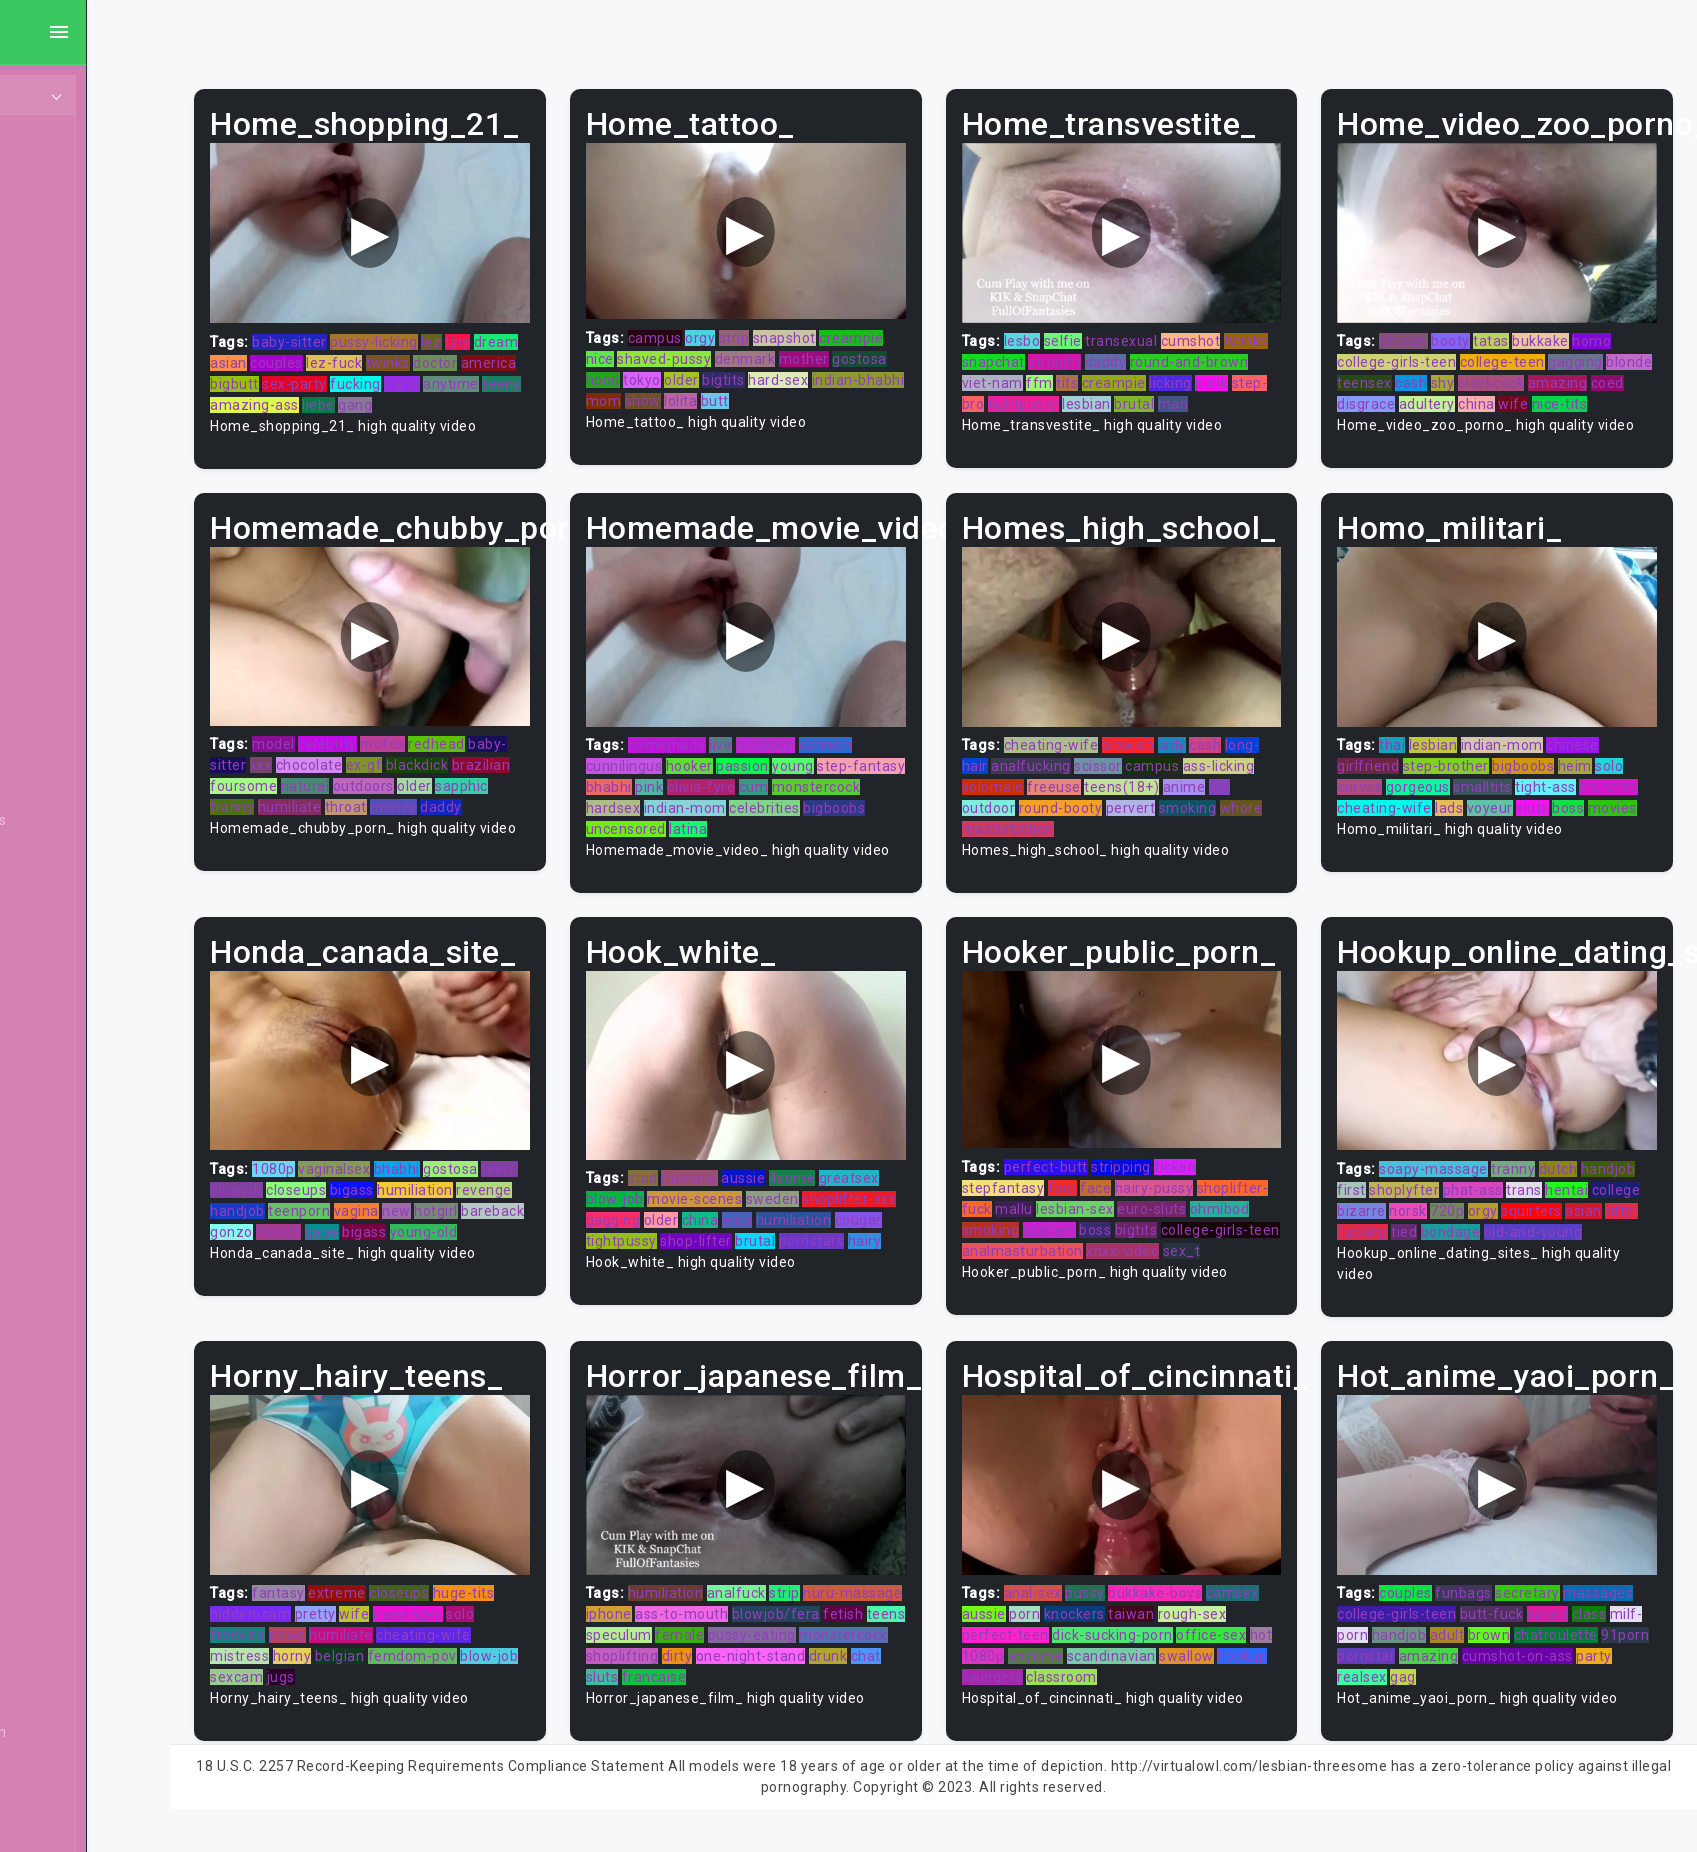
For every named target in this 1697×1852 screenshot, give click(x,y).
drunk (785, 1689)
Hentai (59, 440)
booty (1473, 328)
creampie (685, 346)
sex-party (443, 371)
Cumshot (68, 1618)
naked (1570, 1626)
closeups (423, 1193)
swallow (1257, 1668)
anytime (328, 392)
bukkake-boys (1200, 1605)
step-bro (1072, 391)
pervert (1200, 803)
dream (322, 350)
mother (678, 367)
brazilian (329, 782)
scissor (1178, 761)
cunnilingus (691, 761)
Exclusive (68, 1808)
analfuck (803, 1605)
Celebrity (67, 1352)
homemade (734, 740)
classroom (1160, 1689)
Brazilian (67, 1124)
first (1432, 1193)
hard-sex (683, 388)
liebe (509, 392)
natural (457, 782)
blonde (1383, 370)
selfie (1108, 328)
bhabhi (732, 782)
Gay (50, 516)
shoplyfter (1485, 1193)
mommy (757, 1181)
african (1426, 328)
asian (366, 350)
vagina (505, 1214)
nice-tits (1388, 412)
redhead (526, 740)
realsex (1424, 1689)
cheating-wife (1096, 740)
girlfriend (1391, 761)
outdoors (515, 782)
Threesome (76, 364)
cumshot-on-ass (1591, 1668)
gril (1017, 803)
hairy (739, 1265)
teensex (1436, 370)
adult (1502, 1647)
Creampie (70, 1542)
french (482, 1235)
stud (710, 1181)
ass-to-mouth (815, 1626)
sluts (1617, 803)
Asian (56, 668)
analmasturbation (1189, 1254)
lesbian (1203, 391)
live (788, 740)
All (46, 478)
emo (830, 1223)
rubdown (833, 740)
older (860, 367)
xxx (351, 761)
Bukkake (66, 1238)
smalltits (1505, 782)
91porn (1384, 1668)
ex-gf (454, 761)
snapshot (851, 325)
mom (831, 388)
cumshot (1236, 328)
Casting (63, 1314)
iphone (742, 1626)
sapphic (326, 803)
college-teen (1524, 349)
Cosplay (64, 1504)
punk (1023, 391)
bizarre (1482, 1214)
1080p (363, 1172)
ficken (1220, 1170)
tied (1564, 1235)
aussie (811, 1181)
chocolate (399, 761)
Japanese (71, 402)
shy (1515, 370)
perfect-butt (1091, 1170)
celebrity (417, 740)
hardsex (772, 803)
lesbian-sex (1192, 1212)
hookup (1032, 1689)
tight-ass (1568, 782)
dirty (928, 1668)
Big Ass (62, 858)
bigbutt (383, 371)
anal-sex (1078, 1605)
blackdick (507, 761)
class (1611, 1626)
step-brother (1468, 761)
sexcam (350, 1689)
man (1022, 412)
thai (1415, 740)
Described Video (92, 1694)
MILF (53, 174)
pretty (405, 1626)
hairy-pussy (1199, 1191)
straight (1147, 349)
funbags (1486, 1605)
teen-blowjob (344, 1193)
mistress (329, 1668)
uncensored (833, 824)
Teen (54, 136)
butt (667, 409)
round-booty (1130, 803)
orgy (768, 325)
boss (1376, 824)
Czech (58, 1656)
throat (492, 803)
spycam (1157, 1233)
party (1378, 1689)
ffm (1130, 370)
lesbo (1067, 328)
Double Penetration (103, 1732)
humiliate (436, 803)
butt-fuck (1514, 1626)
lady (1217, 740)
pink (773, 782)
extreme (427, 1605)
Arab (54, 630)
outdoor (1058, 803)
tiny (547, 329)
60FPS (59, 554)
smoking (1257, 803)
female (924, 1647)
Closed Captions (92, 1390)
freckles (327, 1647)
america (328, 371)
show (870, 388)
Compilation (78, 1466)
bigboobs (758, 824)
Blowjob (64, 1048)
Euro (53, 1770)
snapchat (1085, 349)
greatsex (916, 1181)
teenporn (448, 1214)
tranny (378, 803)
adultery (1549, 391)
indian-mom (844, 803)
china (1598, 391)
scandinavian (1182, 1668)
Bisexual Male (84, 972)
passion (810, 761)
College (62, 1428)
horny (382, 1668)
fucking (504, 371)
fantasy (368, 1605)
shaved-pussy (799, 346)
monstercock (697, 803)
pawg (377, 1647)
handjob (386, 1214)
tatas (1514, 328)
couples (414, 350)
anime (1275, 782)
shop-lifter (814, 1244)
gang (546, 392)
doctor (573, 350)
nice (735, 346)
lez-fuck (472, 350)
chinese (1595, 740)
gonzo (435, 1235)
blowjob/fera (697, 1647)
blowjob (1173, 740)
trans (551, 371)
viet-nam (1083, 370)
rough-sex (1237, 1626)
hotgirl (322, 1235)
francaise (910, 1689)
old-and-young (1409, 1256)
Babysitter (72, 744)
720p (1568, 1214)
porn (1069, 1626)
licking (1261, 370)
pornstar (1440, 1668)
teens (378, 392)
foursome (395, 782)
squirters (1390, 1235)
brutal (1251, 391)
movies (1419, 824)
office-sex (1256, 1647)
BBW (53, 782)
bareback (378, 1235)
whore (1028, 824)
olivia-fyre (824, 782)
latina (895, 824)
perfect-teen (1050, 1647)
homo (1614, 328)
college (1430, 1214)
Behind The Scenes (102, 820)
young (861, 761)
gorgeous (1440, 782)
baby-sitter (379, 329)
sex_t (1066, 1275)
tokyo (821, 367)
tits (1158, 370)
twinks (526, 350)
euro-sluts (1268, 1212)
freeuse (1145, 782)
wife (1635, 391)
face (1140, 1191)
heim (1597, 761)
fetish (765, 1647)
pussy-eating (697, 1668)
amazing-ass (445, 392)
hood (782, 367)
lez (521, 329)
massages (498, 1626)
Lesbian (63, 326)
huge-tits (554, 1605)
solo (1632, 761)
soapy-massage (1456, 1172)
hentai (1381, 1214)
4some (859, 1181)
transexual (1166, 328)
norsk (1529, 1214)
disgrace (1488, 391)
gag (1465, 1689)
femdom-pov (502, 1668)
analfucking (1111, 761)
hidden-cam (340, 1626)
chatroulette (1611, 1647)
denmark (880, 346)
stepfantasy (1048, 1191)
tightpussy (1140, 391)
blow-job (682, 1202)
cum (877, 782)
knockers (1119, 1626)
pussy (1130, 1605)
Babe (55, 706)
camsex (1277, 1605)
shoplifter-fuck (1058, 1212)
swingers (1090, 1689)
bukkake (1563, 328)
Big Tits (63, 934)
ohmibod (1037, 1233)
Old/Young (73, 288)
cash (1483, 370)
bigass (478, 1193)
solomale (1084, 782)
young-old (334, 1256)
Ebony (58, 212)
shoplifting (873, 1668)
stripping (1166, 1170)
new (545, 1214)
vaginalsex (424, 1172)
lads (1534, 803)
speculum (863, 1647)
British (59, 1162)
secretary (1550, 1605)
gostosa (734, 367)
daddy (1198, 349)
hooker (756, 761)
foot (1107, 1191)
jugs (395, 1689)
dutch (1580, 1172)
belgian (430, 1668)
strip (801, 325)
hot (1018, 1668)
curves (1382, 782)
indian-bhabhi (763, 388)
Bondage (67, 1086)
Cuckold (64, 1580)
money (539, 803)
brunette (1389, 803)
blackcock (1563, 370)
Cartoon (64, 1276)
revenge (328, 1214)
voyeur (1575, 803)
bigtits (902, 367)
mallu (1131, 1212)
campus (722, 325)
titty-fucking (1506, 1235)
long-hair (1037, 761)
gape (525, 1235)
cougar (676, 1244)
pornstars (686, 1265)
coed (1439, 391)
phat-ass (1553, 1193)
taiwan (1176, 1626)
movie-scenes (762, 1202)
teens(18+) (1212, 782)
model (363, 740)
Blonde (61, 1010)
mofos (472, 740)
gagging (1598, 349)
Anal (53, 250)
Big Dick (64, 896)
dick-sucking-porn (1157, 1647)
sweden (839, 1202)
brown (1544, 1647)
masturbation (1099, 824)
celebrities (688, 824)
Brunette (67, 1200)
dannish (893, 740)
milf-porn (1392, 1647)
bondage (1610, 1235)
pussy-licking (464, 329)
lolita (907, 388)
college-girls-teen (1419, 349)
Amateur (67, 592)
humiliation (542, 1193)
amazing (1390, 391)
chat (823, 1689)
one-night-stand (708, 1689)
